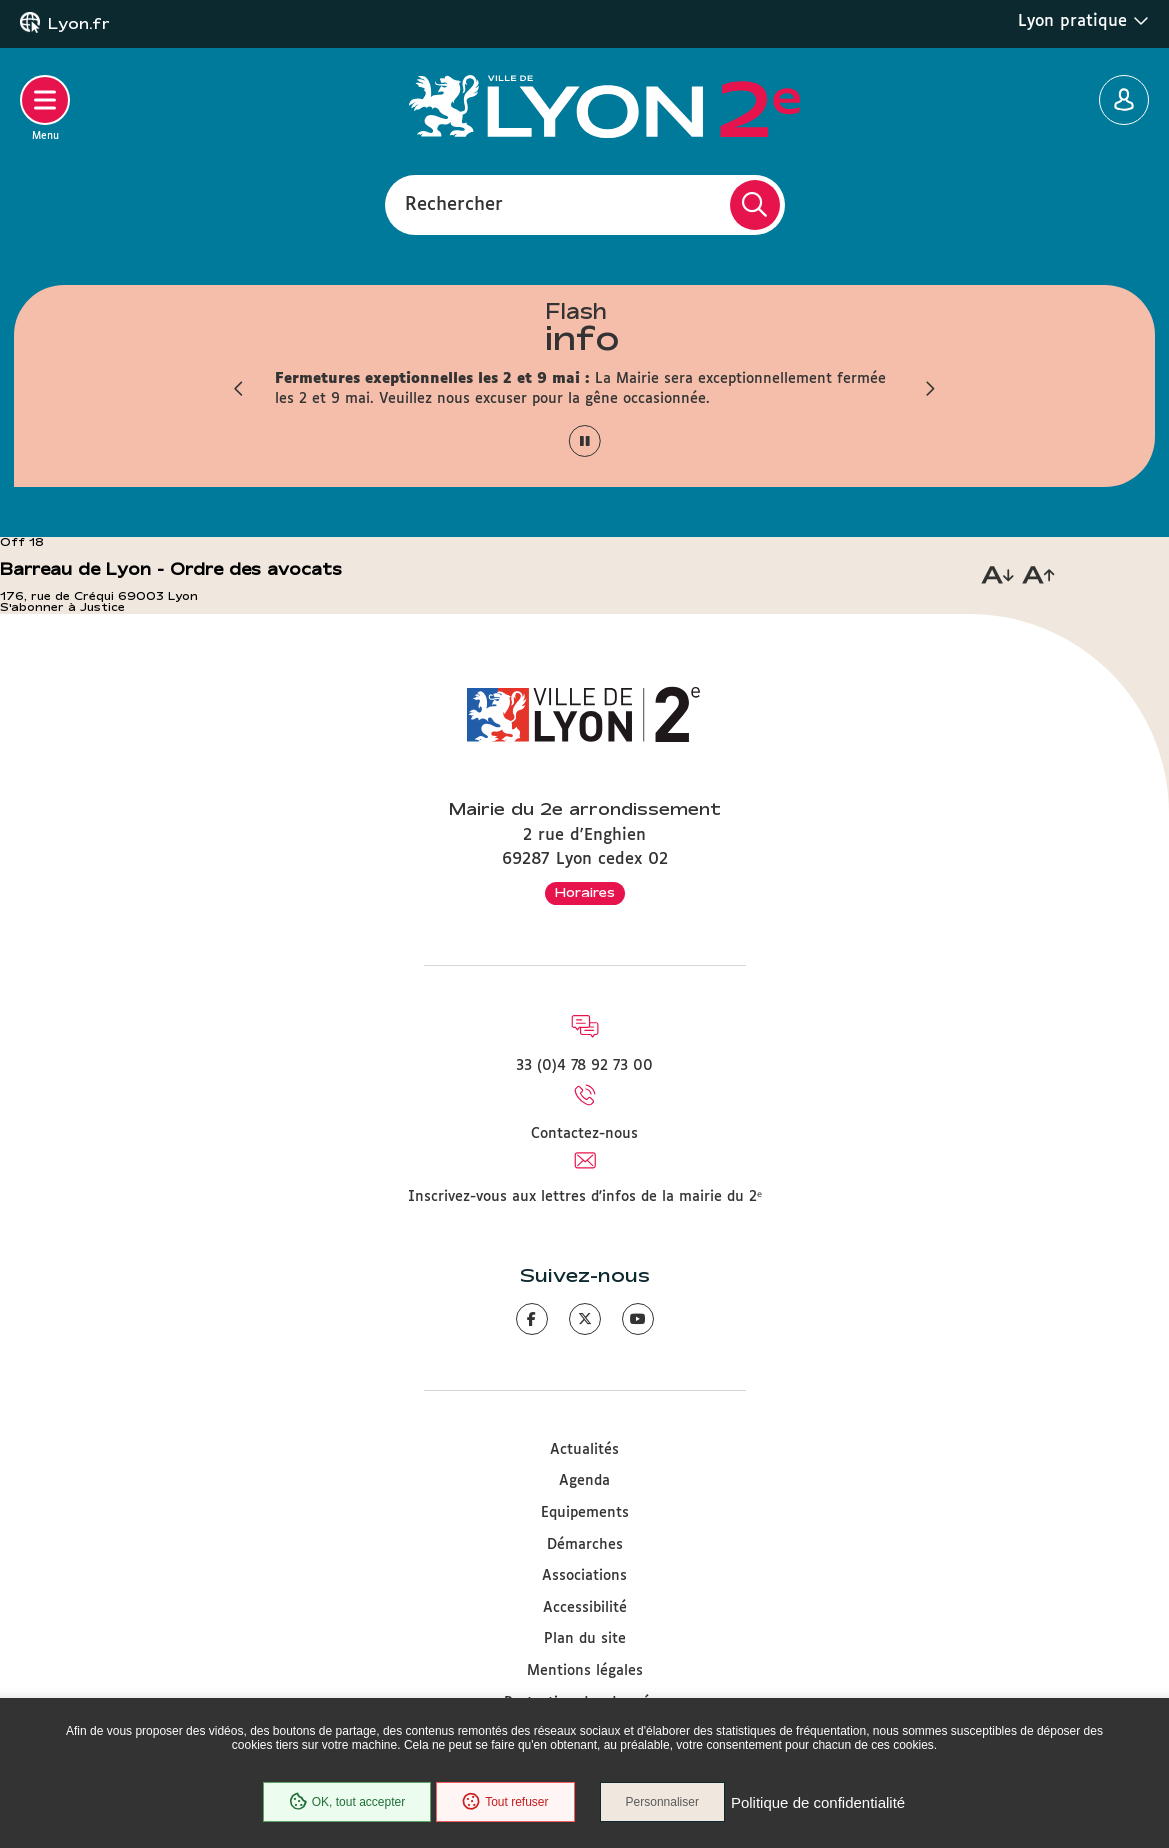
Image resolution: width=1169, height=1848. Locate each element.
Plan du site (585, 1639)
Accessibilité (585, 1608)
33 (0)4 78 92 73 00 (584, 1066)
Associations (584, 1576)
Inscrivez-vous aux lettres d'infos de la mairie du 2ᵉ (585, 1197)
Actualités (584, 1450)
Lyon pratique (1083, 21)
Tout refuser (505, 1802)
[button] (240, 389)
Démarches (585, 1545)
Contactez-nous (584, 1134)
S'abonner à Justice (62, 607)
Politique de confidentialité (818, 1802)
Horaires (585, 892)
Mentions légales (585, 1671)
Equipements (585, 1513)
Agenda (584, 1481)
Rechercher (454, 204)
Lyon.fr (79, 24)
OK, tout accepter (347, 1802)
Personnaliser (662, 1802)
